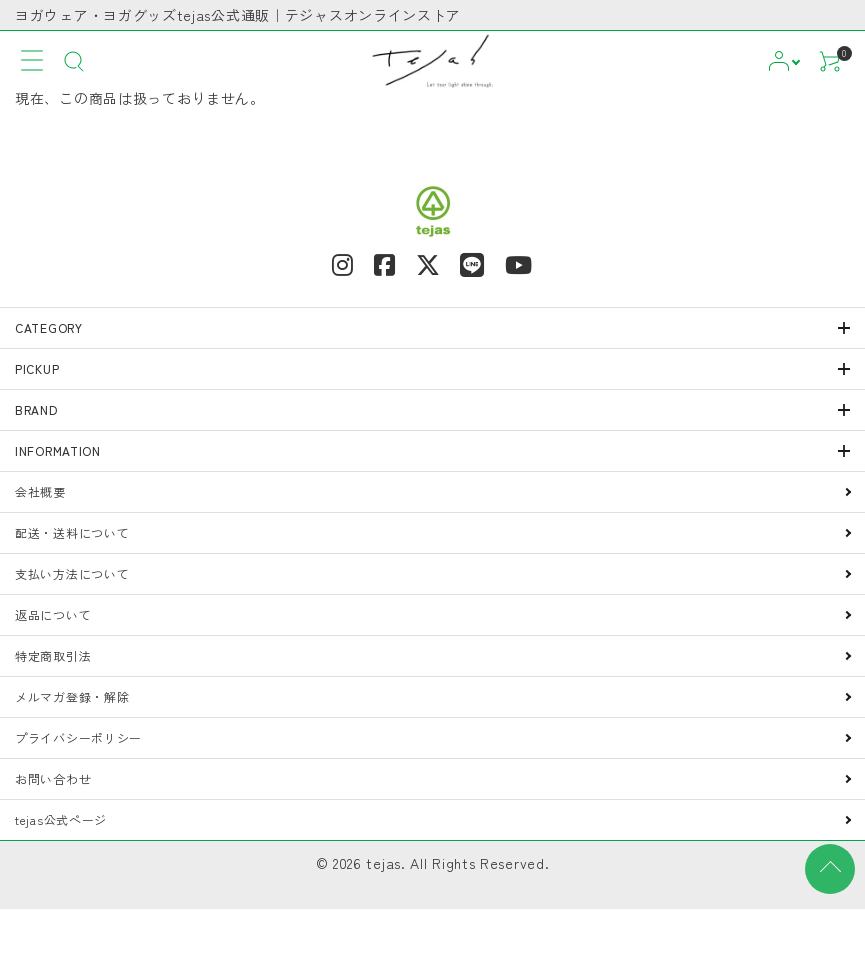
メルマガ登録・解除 (72, 696)
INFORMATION (58, 450)
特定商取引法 (53, 655)
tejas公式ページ (61, 819)
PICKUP (37, 368)
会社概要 (40, 491)
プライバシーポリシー (78, 737)
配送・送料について (72, 532)
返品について (53, 614)
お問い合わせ (53, 778)
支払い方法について (72, 573)
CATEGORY (49, 327)
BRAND (36, 409)
